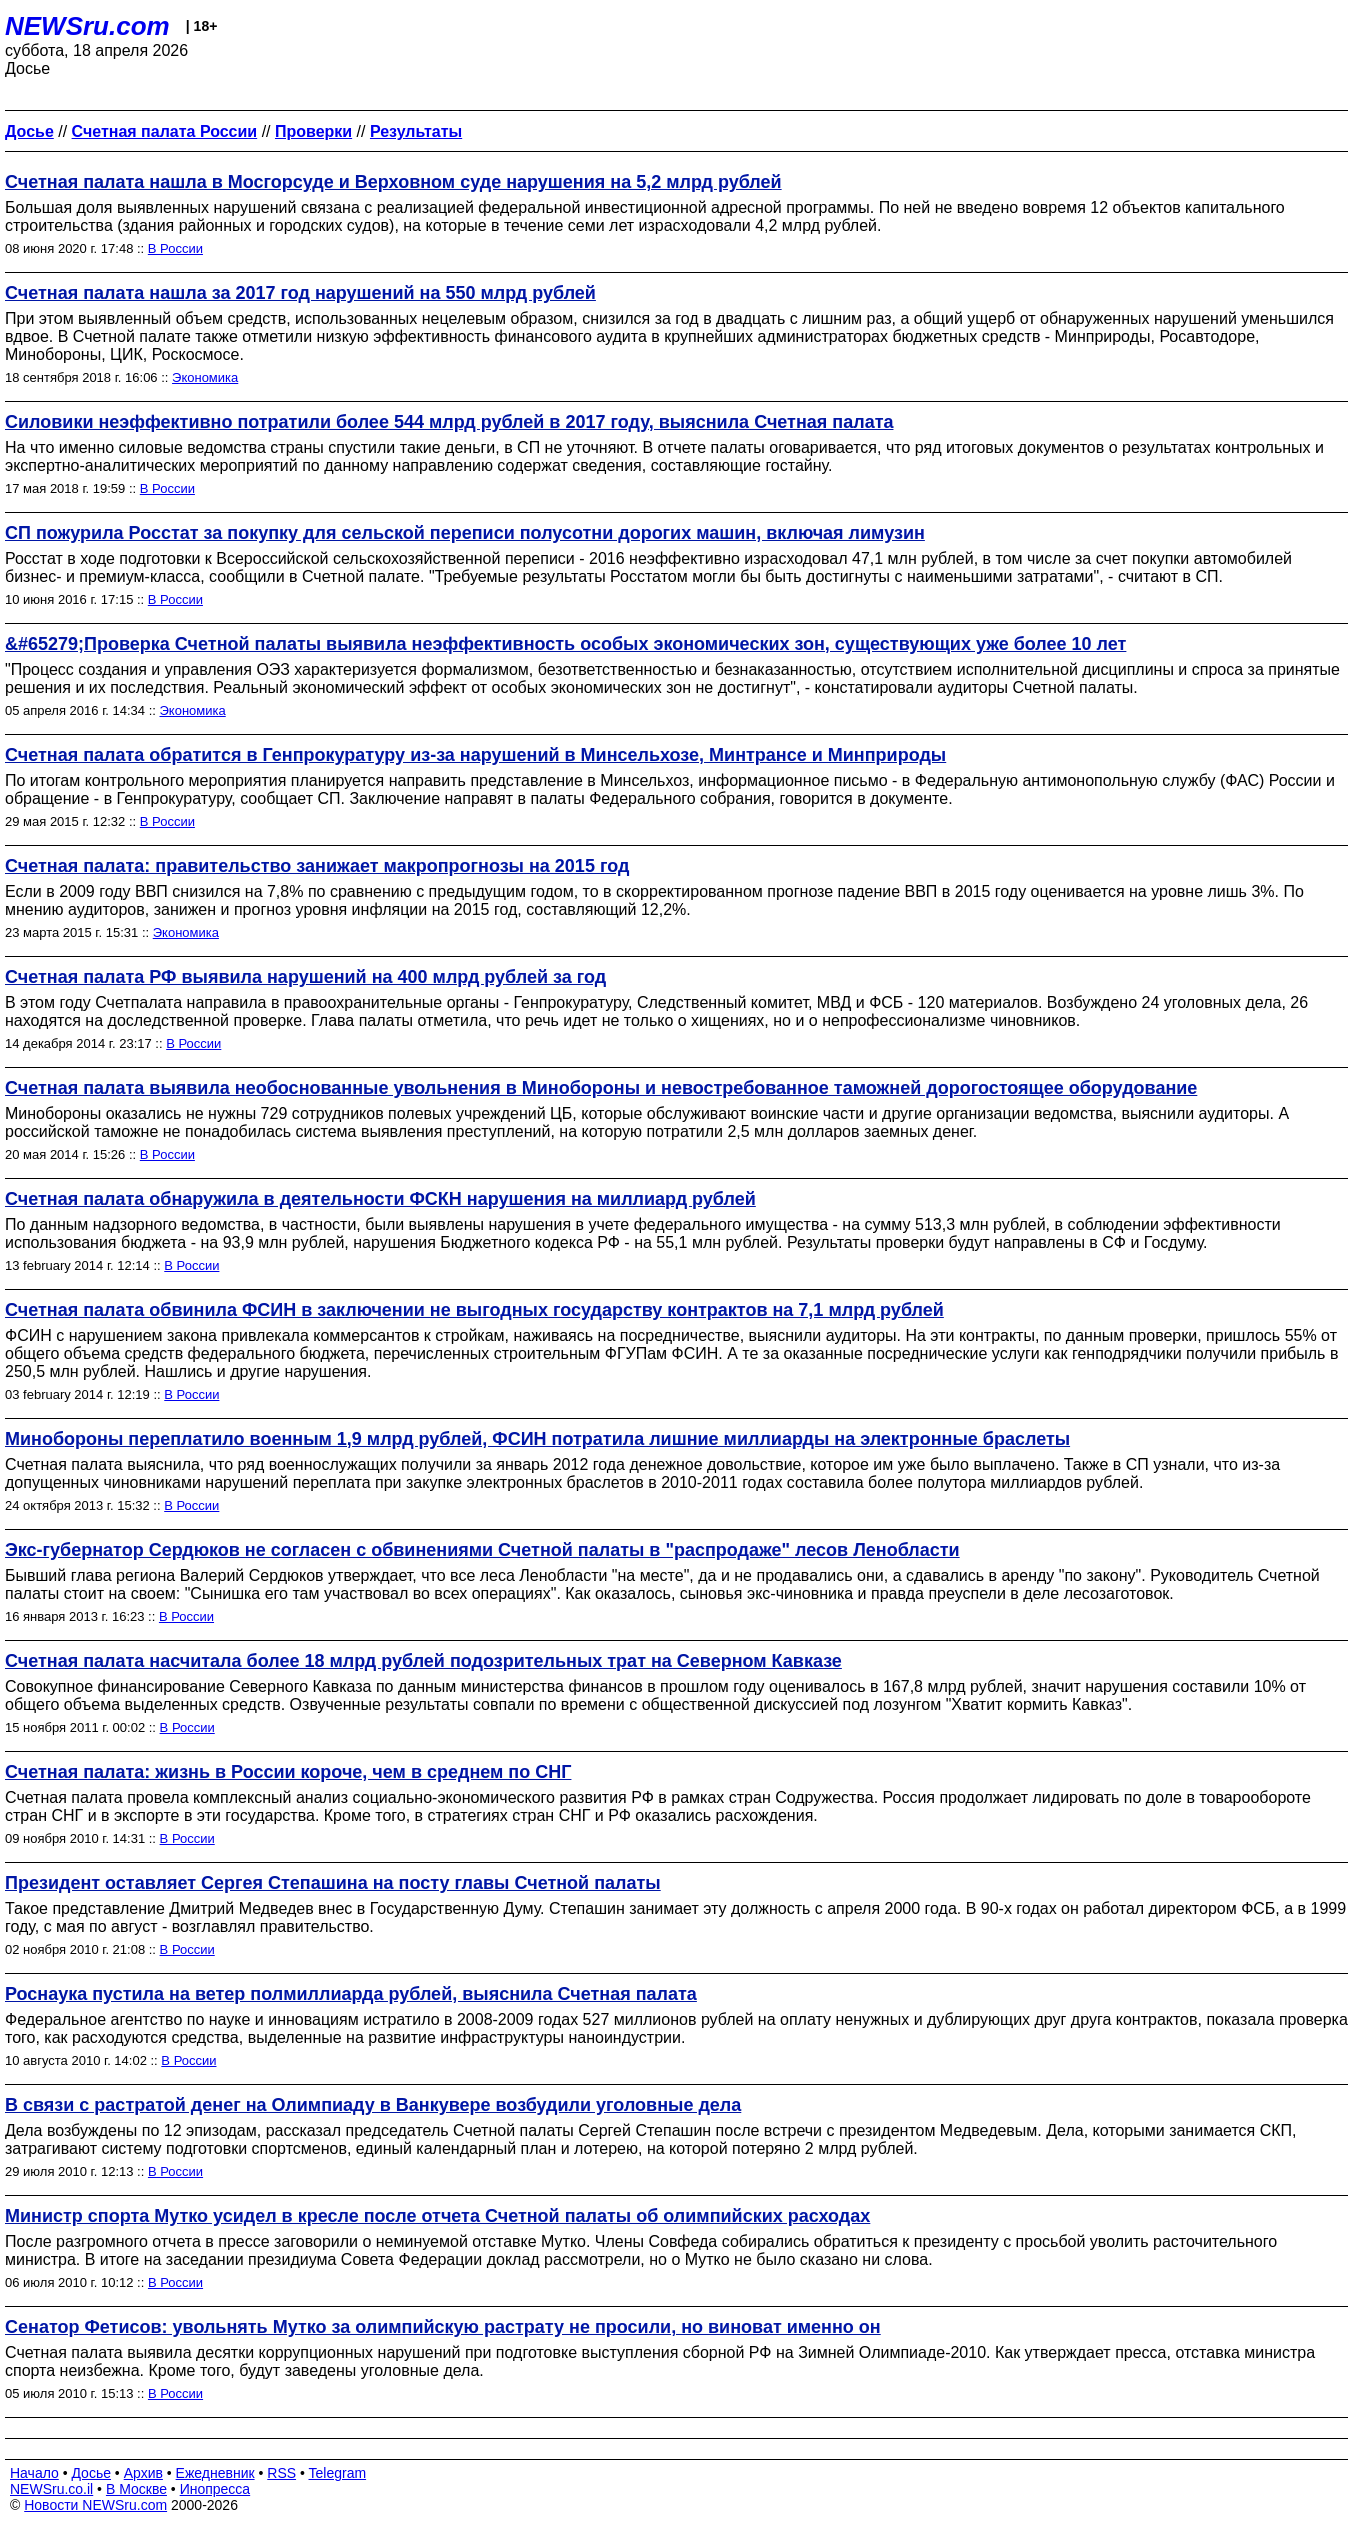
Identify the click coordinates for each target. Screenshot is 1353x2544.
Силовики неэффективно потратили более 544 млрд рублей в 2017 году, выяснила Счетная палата (449, 422)
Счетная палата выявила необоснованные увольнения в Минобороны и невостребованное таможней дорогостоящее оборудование (601, 1088)
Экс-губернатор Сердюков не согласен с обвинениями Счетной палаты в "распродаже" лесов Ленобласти (482, 1550)
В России (175, 248)
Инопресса (215, 2489)
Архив (143, 2473)
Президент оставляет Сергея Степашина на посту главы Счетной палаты (333, 1883)
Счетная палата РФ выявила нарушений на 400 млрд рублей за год (305, 977)
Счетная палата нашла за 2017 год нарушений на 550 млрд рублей (300, 293)
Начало (34, 2473)
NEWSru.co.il (51, 2489)
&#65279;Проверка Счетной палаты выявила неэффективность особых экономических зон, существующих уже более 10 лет (565, 644)
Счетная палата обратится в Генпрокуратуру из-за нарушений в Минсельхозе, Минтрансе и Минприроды (475, 755)
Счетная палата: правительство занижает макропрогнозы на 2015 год (317, 866)
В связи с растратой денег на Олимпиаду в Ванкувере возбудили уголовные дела (373, 2105)
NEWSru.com (87, 26)
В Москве (136, 2489)
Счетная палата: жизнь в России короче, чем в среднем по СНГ (288, 1772)
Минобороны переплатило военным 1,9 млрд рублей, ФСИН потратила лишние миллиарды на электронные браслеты (537, 1439)
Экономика (205, 377)
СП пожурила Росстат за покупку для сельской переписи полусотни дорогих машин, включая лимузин (465, 533)
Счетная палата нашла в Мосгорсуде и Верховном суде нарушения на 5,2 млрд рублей (393, 182)
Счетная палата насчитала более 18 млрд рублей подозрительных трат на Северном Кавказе (423, 1661)
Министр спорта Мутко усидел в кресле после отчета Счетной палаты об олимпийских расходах (437, 2216)
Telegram (338, 2473)
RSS (281, 2473)
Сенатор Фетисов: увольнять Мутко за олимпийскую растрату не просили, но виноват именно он (443, 2327)
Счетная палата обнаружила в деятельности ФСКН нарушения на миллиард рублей (380, 1199)
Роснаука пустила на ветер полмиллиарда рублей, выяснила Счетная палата (351, 1994)
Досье (91, 2473)
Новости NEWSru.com (95, 2505)
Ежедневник (215, 2473)
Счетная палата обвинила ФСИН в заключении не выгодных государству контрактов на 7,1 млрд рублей (474, 1310)
